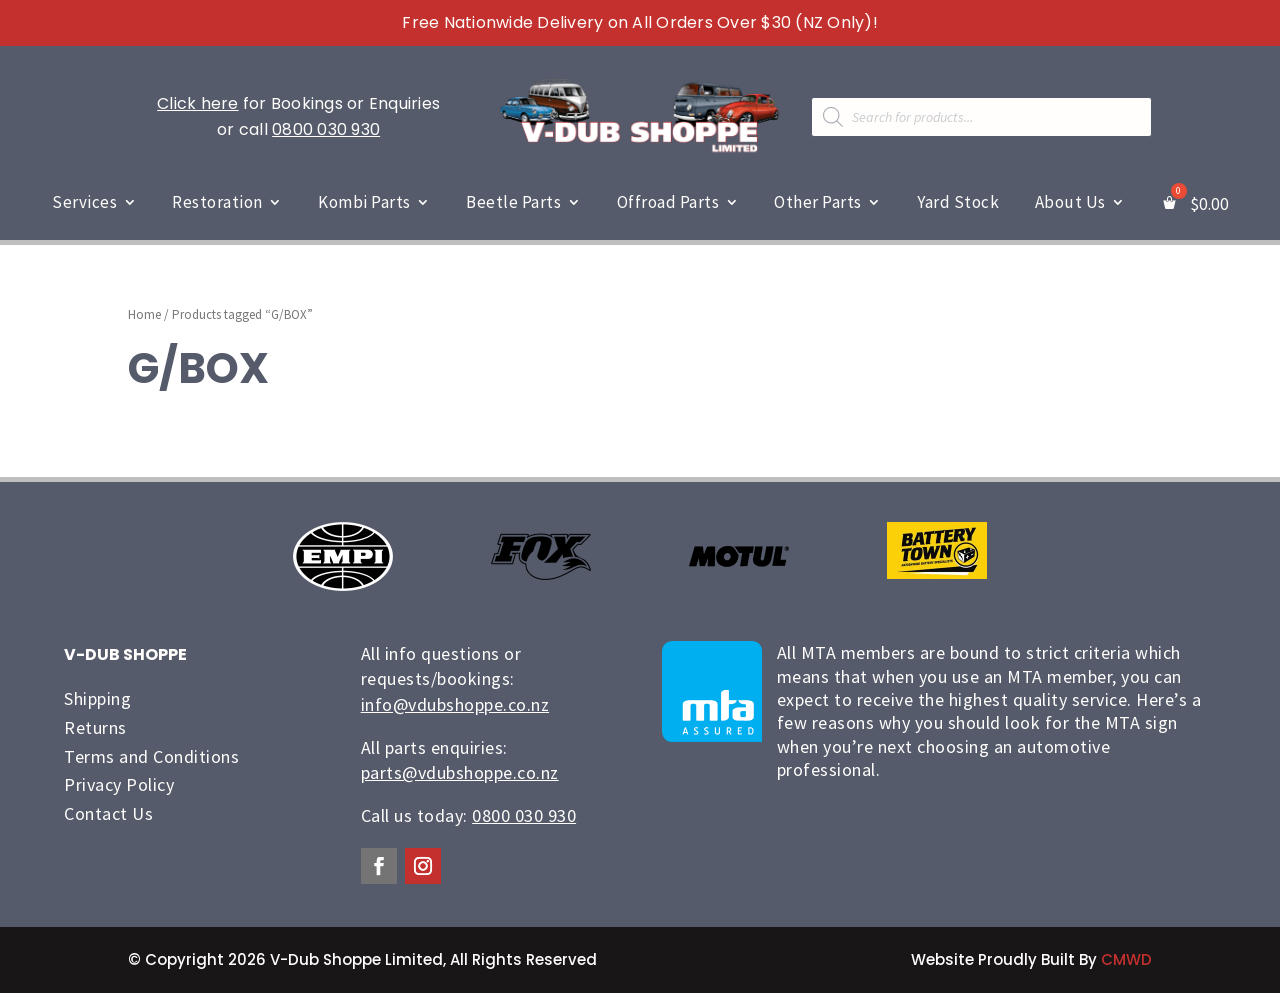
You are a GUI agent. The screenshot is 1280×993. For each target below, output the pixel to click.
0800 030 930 (326, 129)
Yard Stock (958, 202)
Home (144, 314)
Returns (95, 727)
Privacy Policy (119, 784)
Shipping (97, 698)
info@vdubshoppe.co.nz (455, 704)
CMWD (1126, 959)
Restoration (217, 202)
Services (84, 202)
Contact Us (108, 813)
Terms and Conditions (151, 756)
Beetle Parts (513, 202)
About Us (1070, 202)
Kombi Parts (364, 202)
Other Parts (818, 202)
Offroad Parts (668, 202)
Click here (198, 103)
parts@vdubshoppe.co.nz (460, 772)
